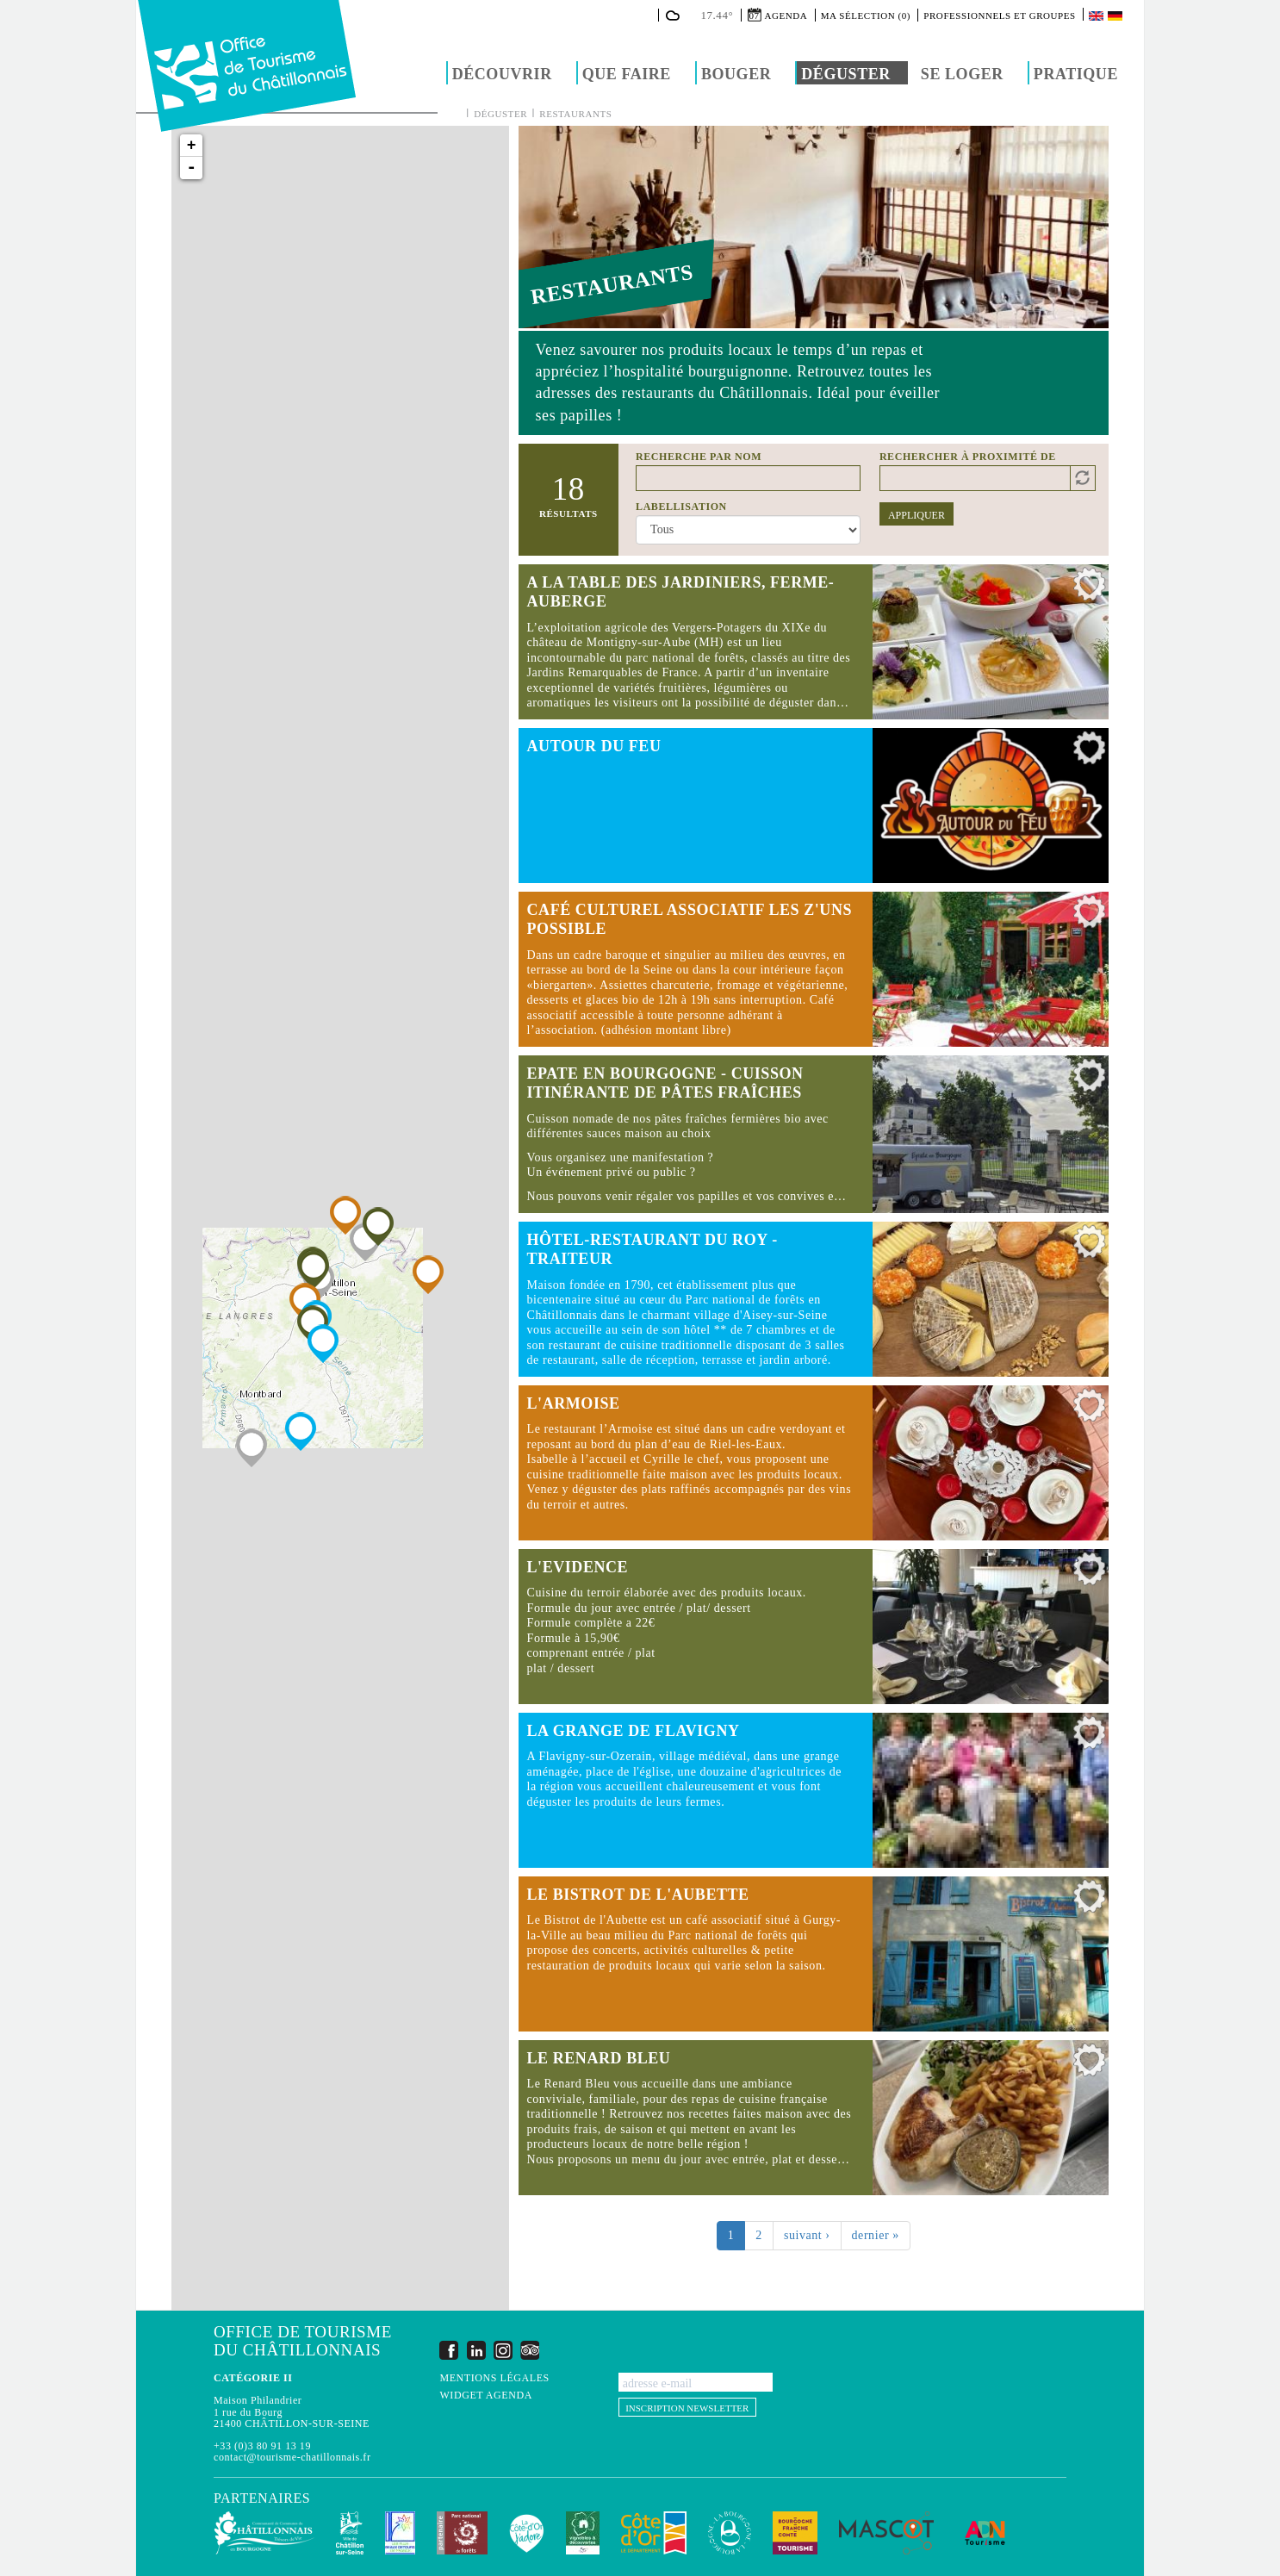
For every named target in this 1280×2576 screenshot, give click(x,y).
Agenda (786, 15)
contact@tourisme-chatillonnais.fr (292, 2457)
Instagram (503, 2350)
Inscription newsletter (687, 2408)
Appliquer (916, 515)
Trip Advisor (529, 2350)
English (1097, 16)
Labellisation (681, 507)
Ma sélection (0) (865, 15)
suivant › (807, 2235)
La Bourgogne (729, 2532)
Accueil (454, 113)
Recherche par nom (698, 457)
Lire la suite (814, 641)
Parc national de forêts (462, 2532)
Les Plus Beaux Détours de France (400, 2532)
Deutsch (1116, 16)
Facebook (448, 2350)
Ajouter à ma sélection (1089, 588)
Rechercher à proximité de (967, 457)
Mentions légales (494, 2378)
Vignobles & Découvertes (583, 2532)
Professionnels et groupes (999, 15)
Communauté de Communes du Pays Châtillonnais (264, 2532)
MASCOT (886, 2532)
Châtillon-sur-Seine (349, 2532)
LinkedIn (476, 2350)
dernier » (875, 2235)
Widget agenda (485, 2395)
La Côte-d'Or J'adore (526, 2532)
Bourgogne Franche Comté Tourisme (795, 2532)
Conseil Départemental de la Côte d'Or (654, 2532)
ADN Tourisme (985, 2532)
